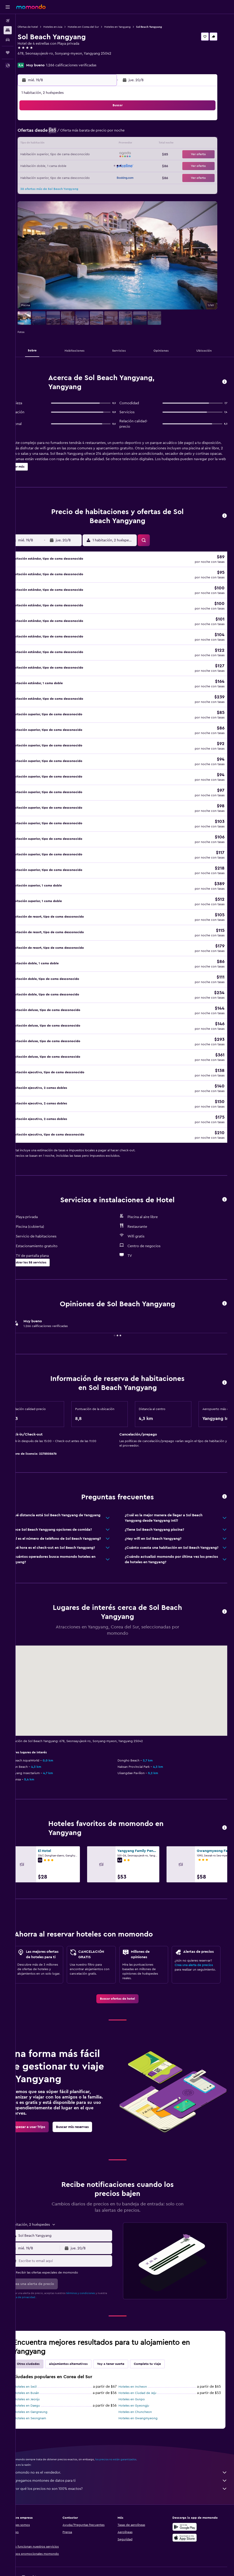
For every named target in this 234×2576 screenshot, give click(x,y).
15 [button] (98, 144)
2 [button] (110, 122)
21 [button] (88, 155)
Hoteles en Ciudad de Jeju (145, 2371)
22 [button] (99, 155)
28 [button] (88, 165)
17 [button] (44, 155)
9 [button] (110, 133)
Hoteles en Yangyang (132, 26)
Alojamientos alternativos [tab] (83, 2341)
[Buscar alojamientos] (8, 30)
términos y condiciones (95, 2271)
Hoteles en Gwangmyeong (145, 2396)
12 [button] (66, 144)
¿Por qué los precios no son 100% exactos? (127, 2466)
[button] (8, 7)
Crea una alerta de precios (197, 1923)
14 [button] (88, 144)
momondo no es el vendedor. (127, 2450)
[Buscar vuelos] (8, 20)
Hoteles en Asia (67, 26)
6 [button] (77, 133)
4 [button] (55, 133)
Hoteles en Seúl (40, 2364)
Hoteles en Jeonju (41, 2377)
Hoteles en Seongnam (45, 2396)
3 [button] (45, 133)
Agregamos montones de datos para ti (127, 2458)
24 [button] (44, 165)
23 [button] (109, 155)
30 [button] (109, 165)
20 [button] (77, 155)
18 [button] (55, 155)
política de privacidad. (46, 2275)
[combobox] (75, 2213)
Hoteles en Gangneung (45, 2389)
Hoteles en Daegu (42, 2383)
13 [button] (77, 144)
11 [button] (55, 144)
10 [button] (44, 144)
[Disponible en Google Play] (188, 2505)
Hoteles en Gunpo (139, 2377)
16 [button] (109, 144)
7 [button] (88, 133)
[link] (125, 1964)
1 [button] (98, 122)
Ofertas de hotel (42, 26)
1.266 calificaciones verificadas (86, 65)
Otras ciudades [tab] (43, 2341)
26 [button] (66, 165)
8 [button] (99, 133)
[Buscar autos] (8, 39)
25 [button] (55, 165)
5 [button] (66, 133)
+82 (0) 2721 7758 (46, 59)
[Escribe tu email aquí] (75, 2239)
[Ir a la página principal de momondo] (31, 7)
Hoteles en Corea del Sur (98, 26)
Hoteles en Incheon (140, 2364)
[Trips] (8, 52)
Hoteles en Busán (41, 2371)
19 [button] (66, 155)
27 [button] (77, 165)
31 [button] (44, 176)
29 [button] (99, 165)
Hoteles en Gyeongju (141, 2383)
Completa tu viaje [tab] (162, 2341)
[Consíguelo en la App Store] (188, 2515)
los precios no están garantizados (130, 2437)
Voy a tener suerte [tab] (125, 2341)
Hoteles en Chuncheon (142, 2389)
